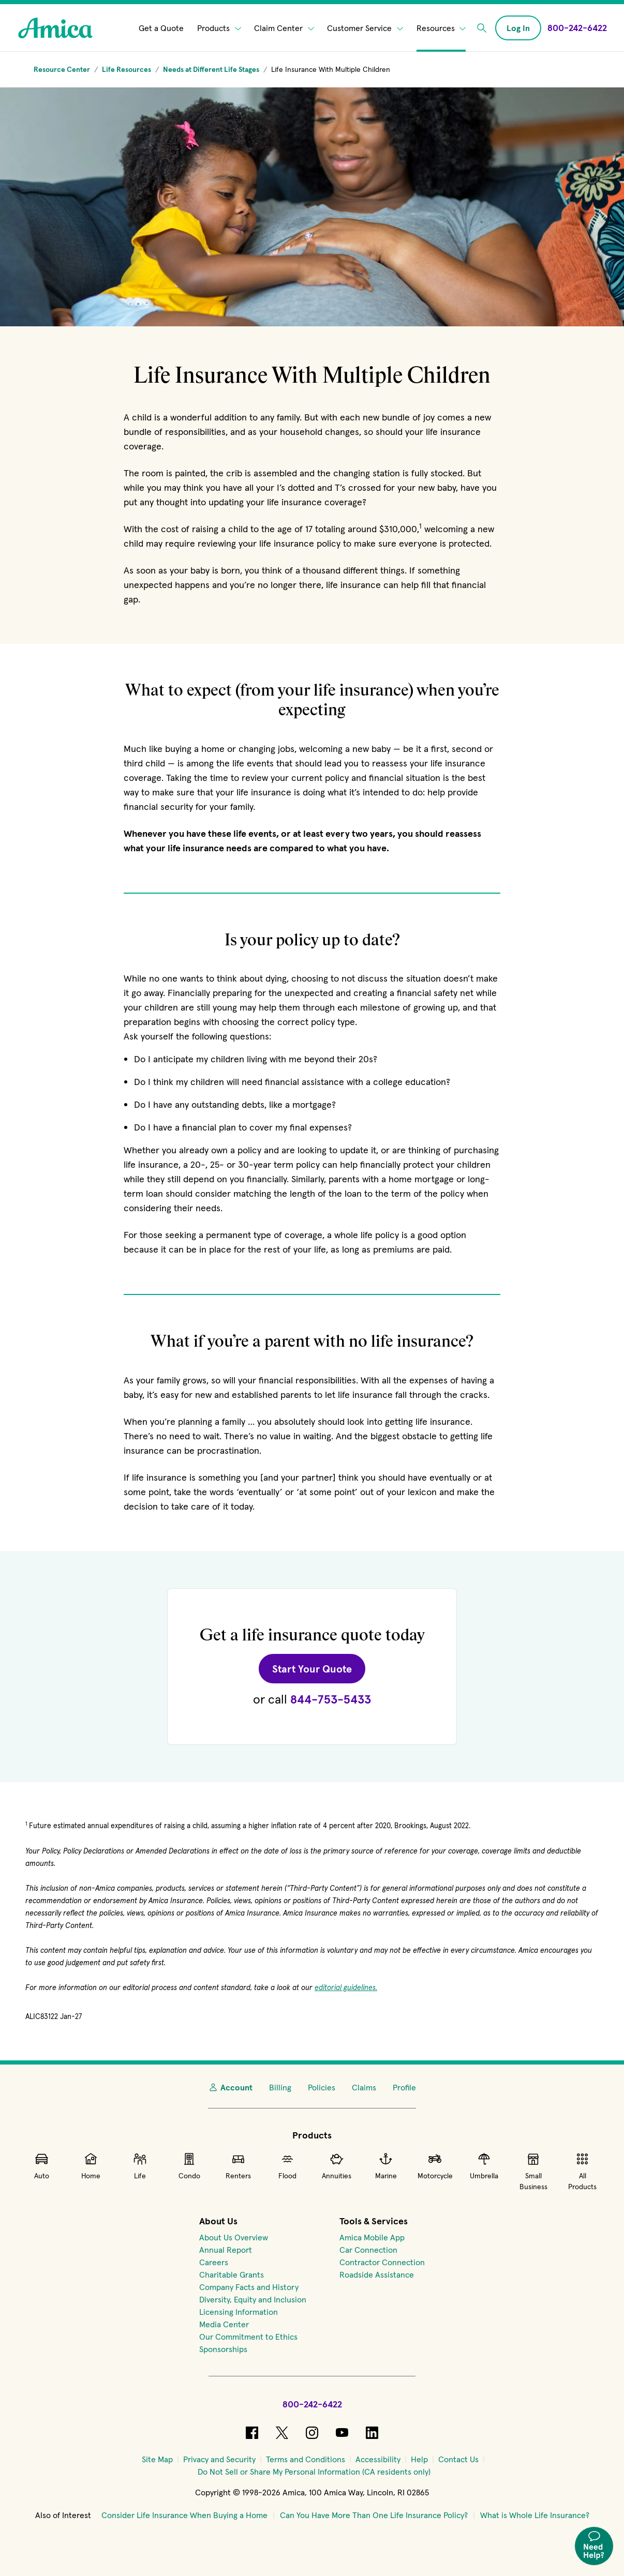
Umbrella (484, 2165)
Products (219, 28)
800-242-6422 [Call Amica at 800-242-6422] (312, 2404)
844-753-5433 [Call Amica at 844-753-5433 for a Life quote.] (330, 1699)
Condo (189, 2165)
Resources (441, 28)
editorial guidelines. (346, 1987)
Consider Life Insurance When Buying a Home (184, 2515)
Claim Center (284, 28)
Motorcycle (435, 2165)
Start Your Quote (318, 1668)
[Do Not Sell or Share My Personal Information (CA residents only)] (314, 2471)
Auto (41, 2165)
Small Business (533, 2171)
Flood (287, 2165)
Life (139, 2165)
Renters (238, 2165)
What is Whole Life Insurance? (534, 2515)
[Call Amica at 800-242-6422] (577, 28)
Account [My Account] (230, 2087)
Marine (386, 2165)
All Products (582, 2171)
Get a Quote (161, 28)
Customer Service (365, 28)
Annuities (336, 2165)
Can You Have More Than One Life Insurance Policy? (374, 2515)
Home (90, 2165)
